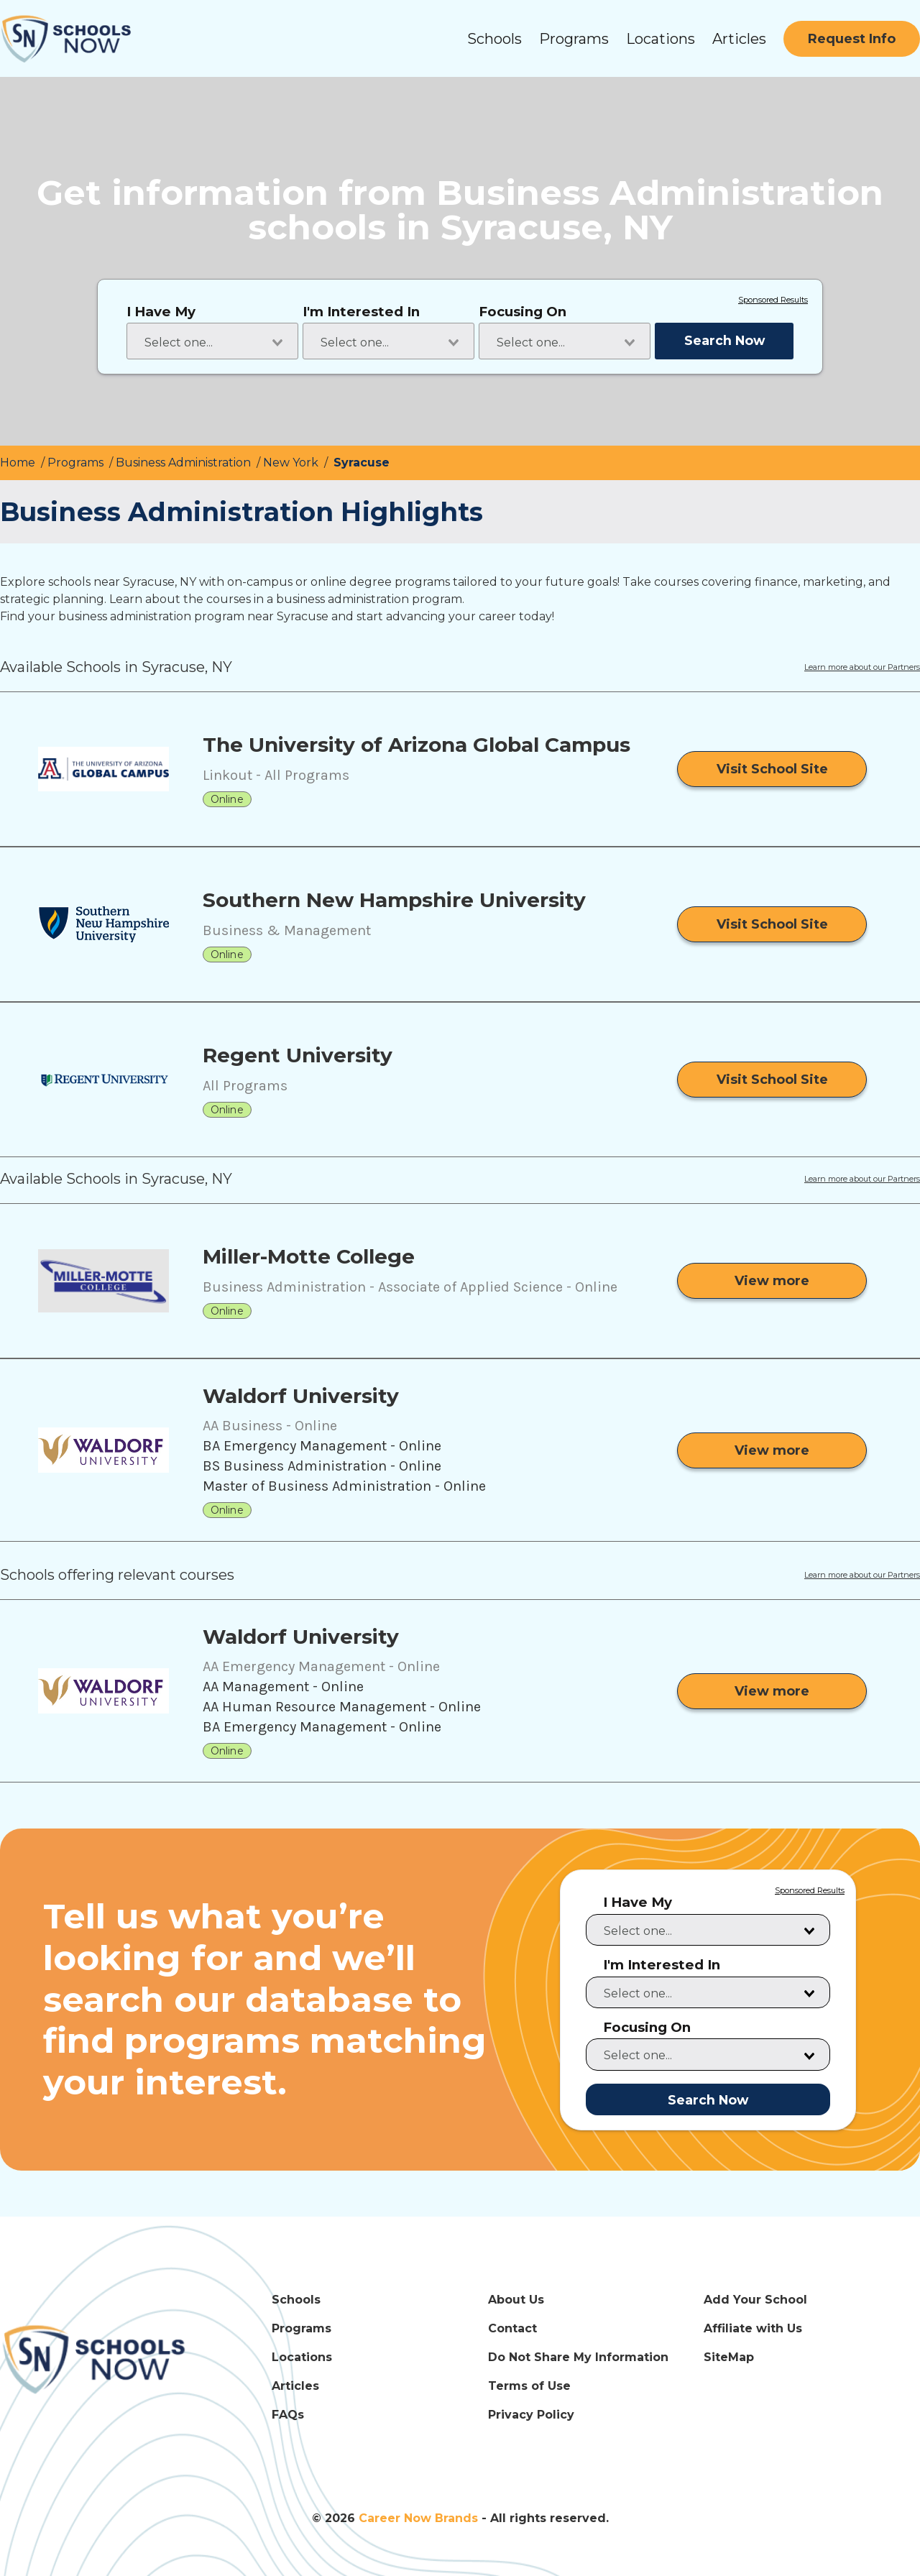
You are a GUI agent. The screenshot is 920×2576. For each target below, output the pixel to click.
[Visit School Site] (772, 769)
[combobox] (212, 341)
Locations (660, 38)
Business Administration (185, 462)
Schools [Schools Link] (296, 2299)
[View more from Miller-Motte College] (772, 1281)
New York (292, 462)
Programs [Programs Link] (301, 2328)
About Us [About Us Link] (516, 2299)
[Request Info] (851, 39)
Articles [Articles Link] (295, 2386)
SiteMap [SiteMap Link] (729, 2357)
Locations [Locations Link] (302, 2357)
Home (19, 462)
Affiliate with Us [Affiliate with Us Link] (753, 2328)
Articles (739, 38)
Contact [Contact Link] (512, 2328)
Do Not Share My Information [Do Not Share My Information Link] (578, 2357)
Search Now (724, 340)
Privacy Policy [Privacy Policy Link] (531, 2414)
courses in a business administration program (334, 599)
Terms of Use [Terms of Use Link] (529, 2386)
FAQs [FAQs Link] (288, 2414)
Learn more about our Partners (862, 667)
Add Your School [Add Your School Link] (755, 2299)
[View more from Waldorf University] (772, 1450)
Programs (574, 38)
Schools (494, 38)
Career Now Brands (418, 2518)
